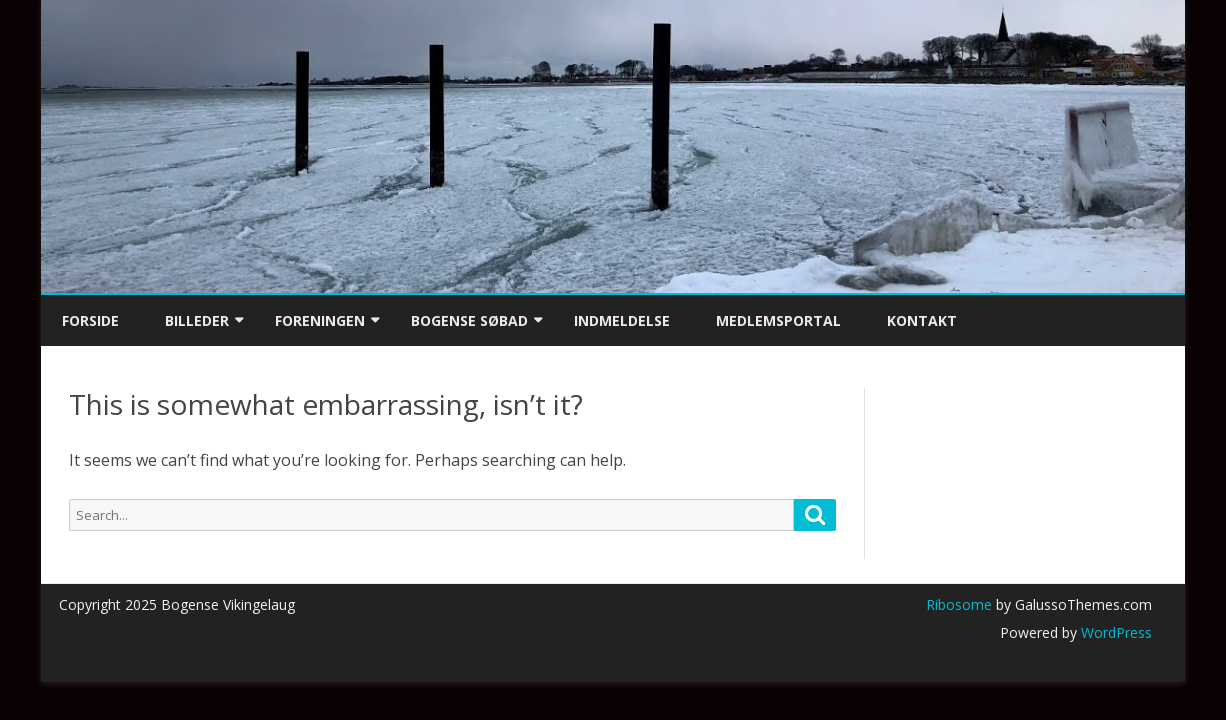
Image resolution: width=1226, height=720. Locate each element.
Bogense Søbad (469, 320)
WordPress (1114, 632)
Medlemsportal (778, 320)
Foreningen (320, 320)
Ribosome (959, 604)
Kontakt (922, 320)
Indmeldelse (622, 320)
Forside (90, 320)
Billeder (197, 320)
